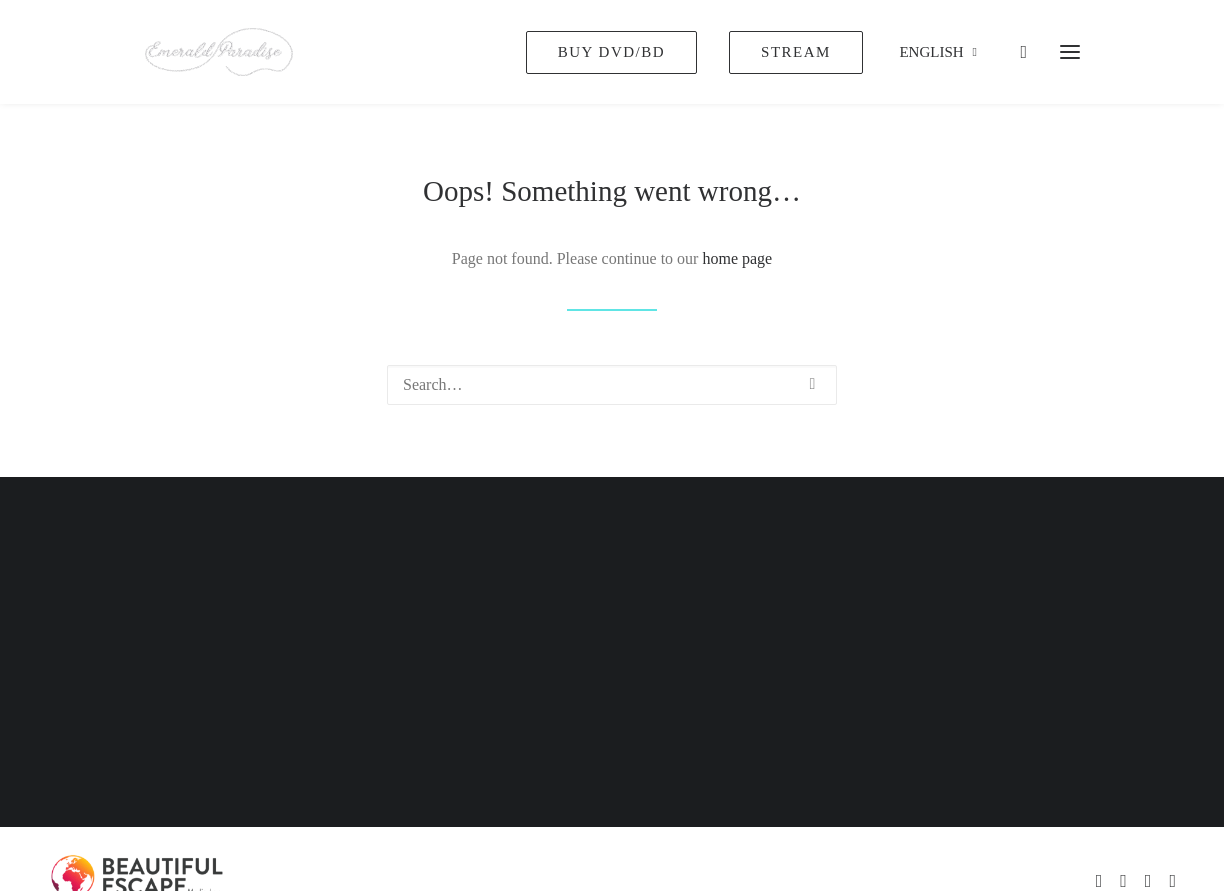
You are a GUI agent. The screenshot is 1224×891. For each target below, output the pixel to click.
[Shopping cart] (1014, 52)
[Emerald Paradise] (219, 52)
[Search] (612, 385)
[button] (813, 384)
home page (737, 258)
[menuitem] (618, 52)
